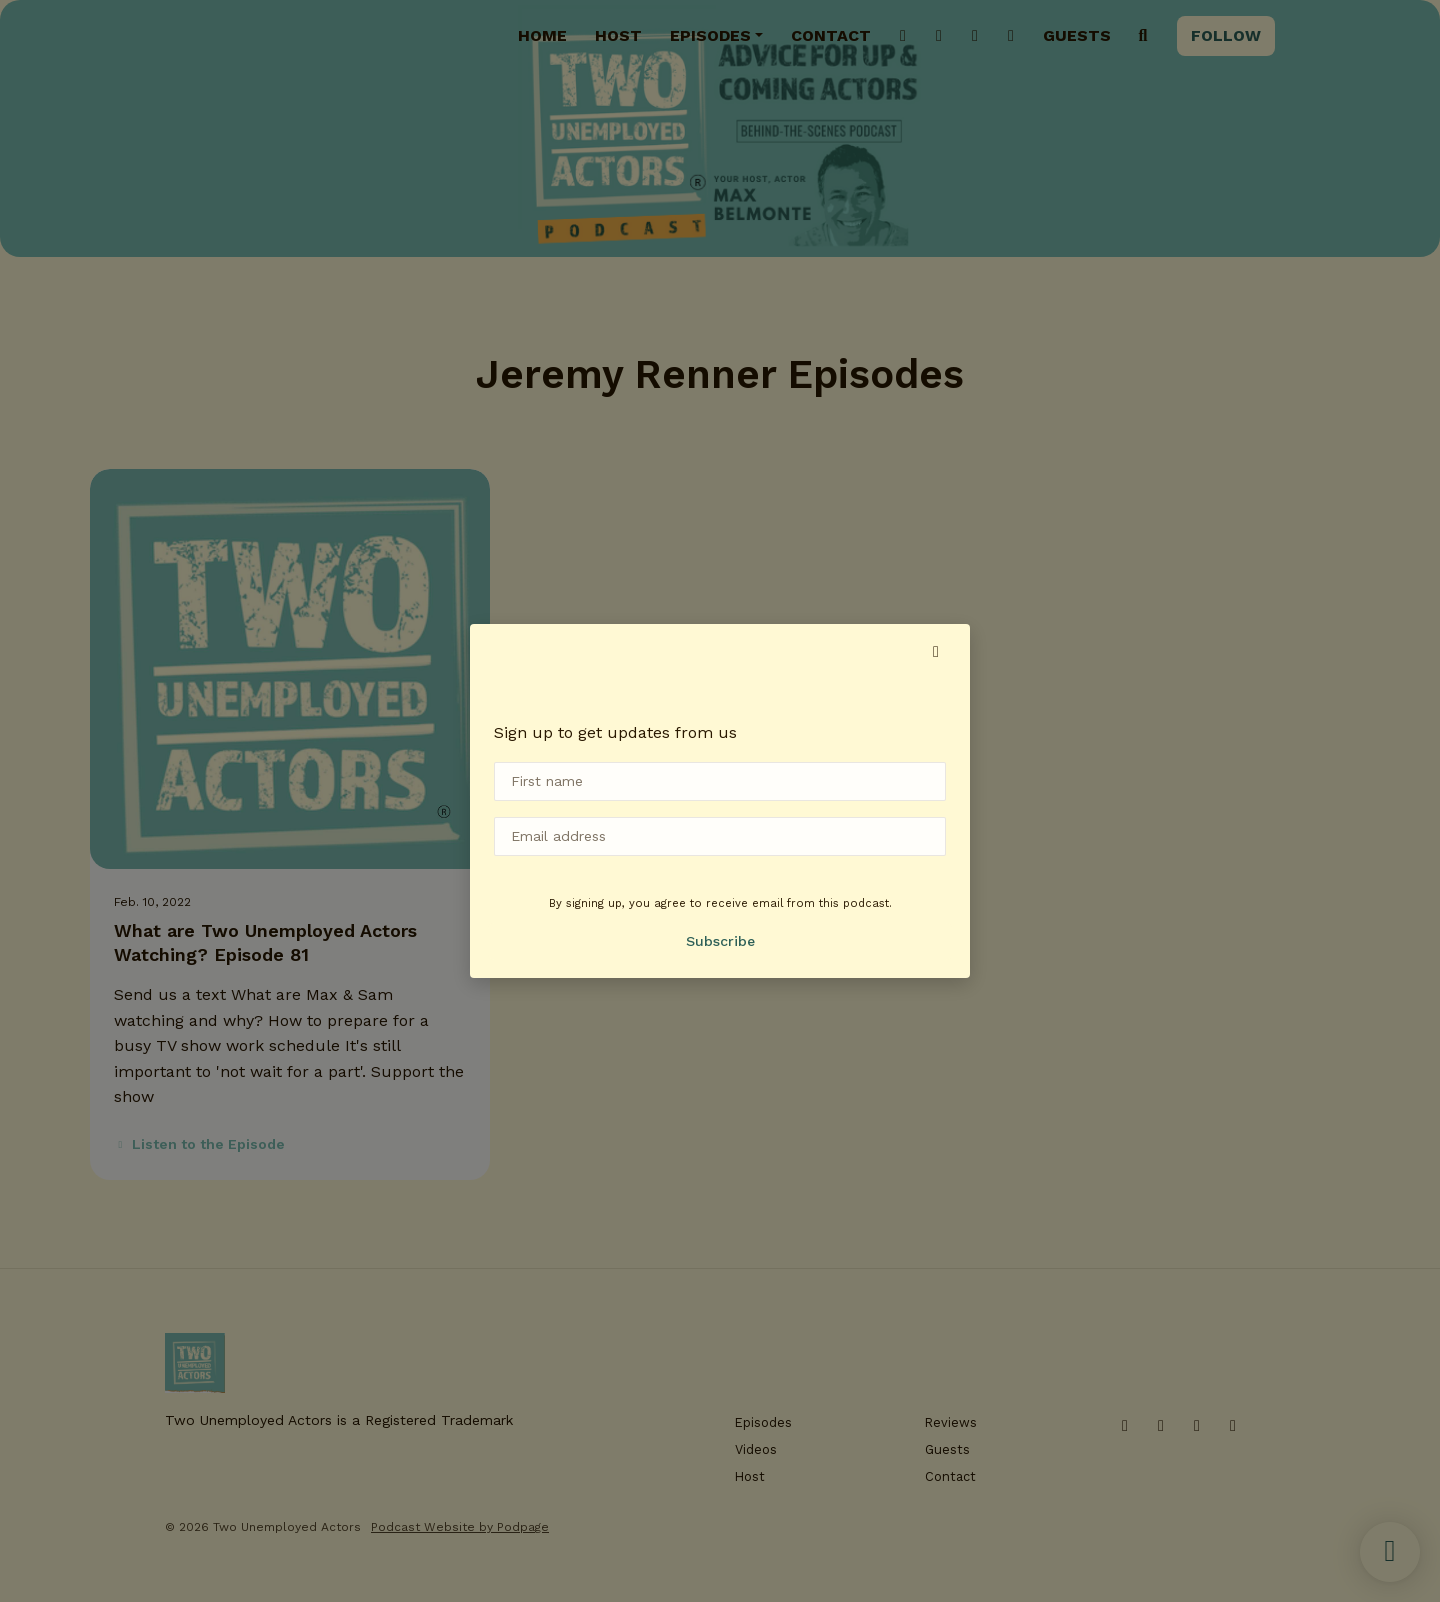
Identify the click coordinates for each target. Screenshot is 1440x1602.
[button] (936, 652)
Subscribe (720, 941)
